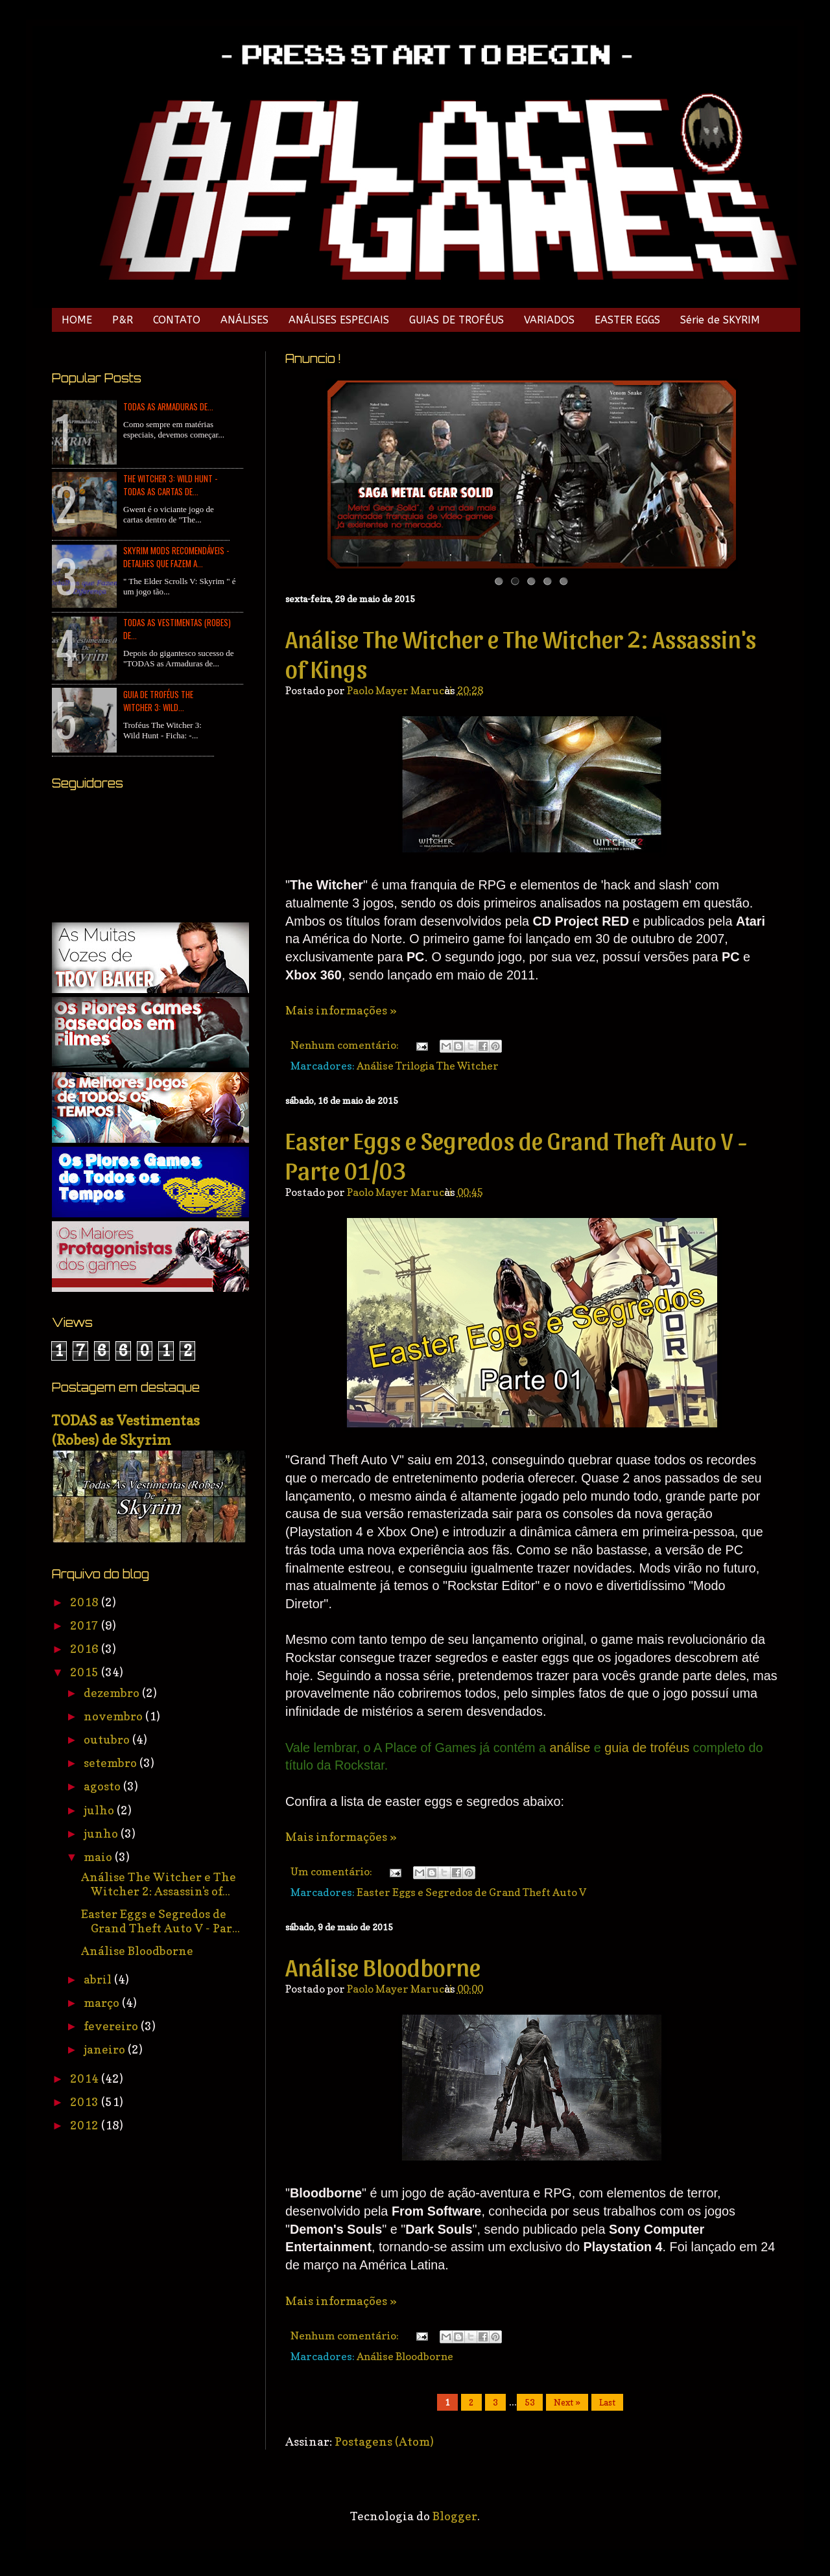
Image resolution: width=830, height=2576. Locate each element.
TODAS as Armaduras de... (168, 406)
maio (99, 1857)
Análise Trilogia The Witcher (428, 1065)
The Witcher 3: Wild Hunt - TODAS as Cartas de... (170, 485)
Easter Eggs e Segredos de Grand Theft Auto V (471, 1892)
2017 (85, 1625)
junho (102, 1833)
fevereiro (112, 2026)
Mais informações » (341, 1010)
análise (572, 1747)
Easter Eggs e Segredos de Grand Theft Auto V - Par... (160, 1921)
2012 (85, 2125)
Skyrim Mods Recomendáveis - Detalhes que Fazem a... (176, 557)
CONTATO (176, 320)
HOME (77, 320)
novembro (114, 1716)
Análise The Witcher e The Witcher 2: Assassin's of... (158, 1884)
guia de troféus (646, 1747)
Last (607, 2402)
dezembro (113, 1693)
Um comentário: (332, 1871)
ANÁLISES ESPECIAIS (339, 320)
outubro (108, 1739)
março (103, 2002)
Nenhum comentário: (345, 1044)
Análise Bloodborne (382, 1966)
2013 (85, 2102)
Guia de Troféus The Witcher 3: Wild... (158, 701)
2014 (85, 2078)
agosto (103, 1786)
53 (530, 2402)
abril (99, 1979)
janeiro (106, 2049)
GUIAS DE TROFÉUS (456, 320)
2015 (85, 1672)
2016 (85, 1649)
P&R (122, 320)
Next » (567, 2402)
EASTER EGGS (627, 320)
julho (100, 1810)
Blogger (455, 2516)
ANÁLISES (244, 320)
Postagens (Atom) (384, 2441)
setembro (111, 1763)
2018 (85, 1602)
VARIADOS (549, 320)
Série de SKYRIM (720, 320)
